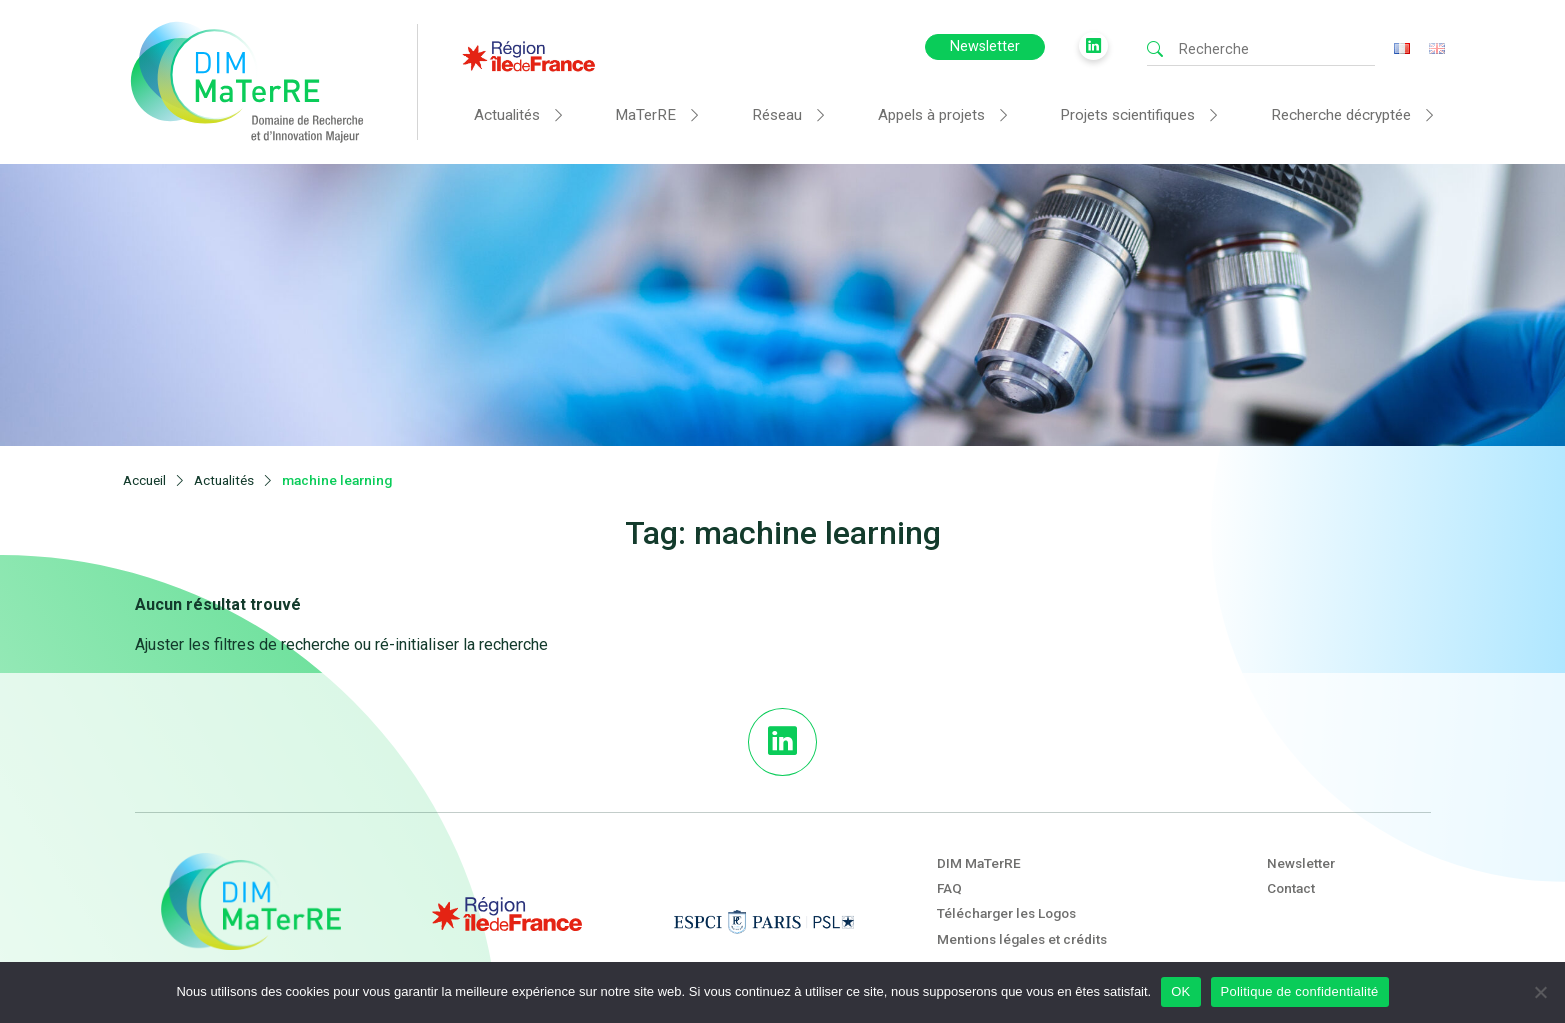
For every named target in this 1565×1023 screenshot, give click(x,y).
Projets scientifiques (1127, 115)
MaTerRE (645, 115)
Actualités (507, 115)
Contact (1291, 857)
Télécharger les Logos (1006, 882)
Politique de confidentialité (1300, 991)
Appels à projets (931, 115)
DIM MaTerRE (979, 831)
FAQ (949, 857)
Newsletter (985, 46)
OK (1180, 991)
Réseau (777, 115)
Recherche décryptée (1341, 115)
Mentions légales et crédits (1022, 907)
